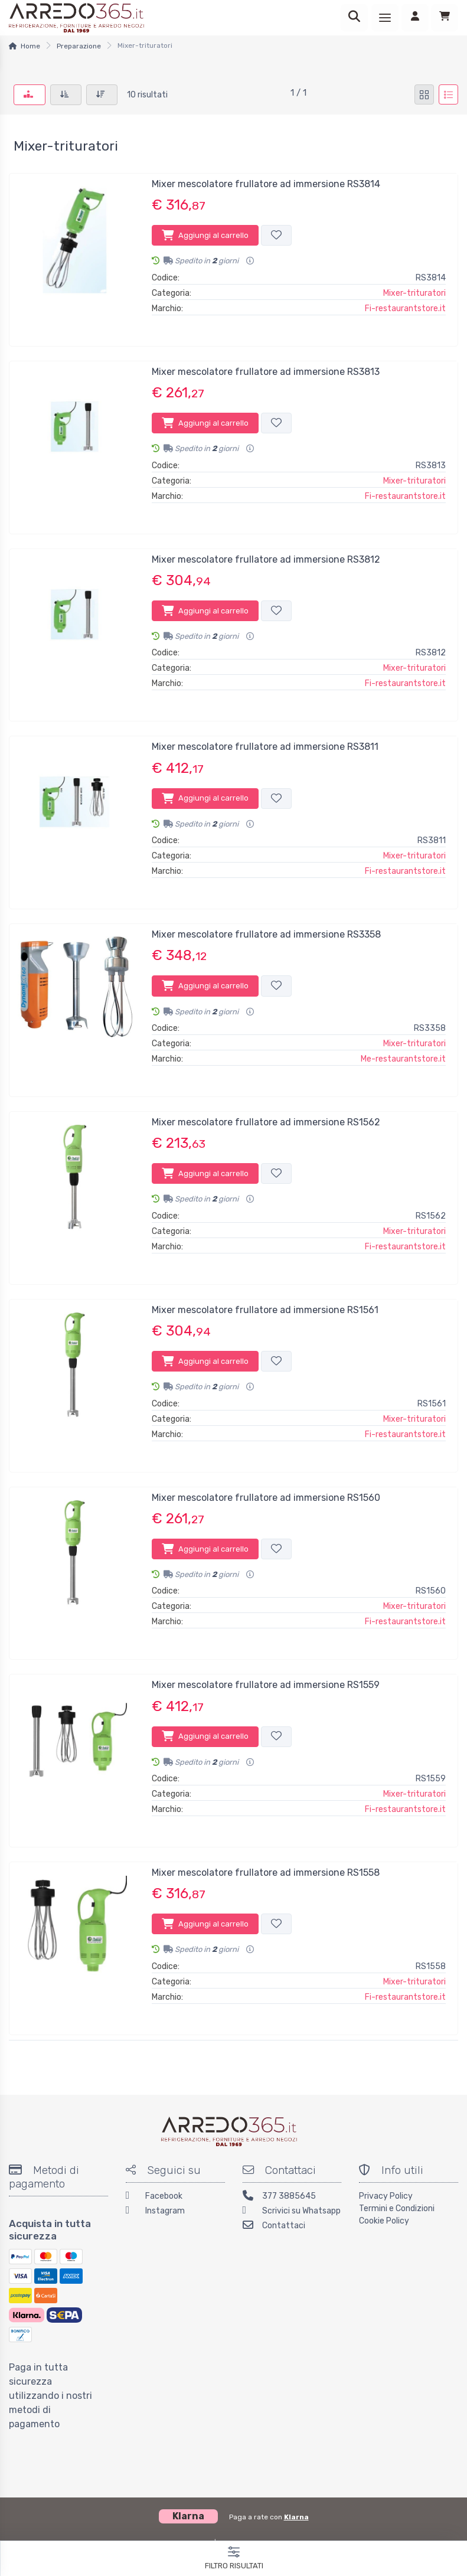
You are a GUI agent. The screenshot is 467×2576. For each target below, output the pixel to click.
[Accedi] (415, 17)
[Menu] (385, 18)
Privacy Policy (386, 2196)
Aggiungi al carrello (205, 235)
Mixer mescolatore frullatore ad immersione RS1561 (265, 1309)
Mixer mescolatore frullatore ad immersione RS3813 (266, 371)
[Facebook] (175, 2197)
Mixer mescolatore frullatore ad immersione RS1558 (266, 1872)
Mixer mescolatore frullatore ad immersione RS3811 (265, 746)
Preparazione (79, 46)
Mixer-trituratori (414, 293)
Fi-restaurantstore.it (405, 308)
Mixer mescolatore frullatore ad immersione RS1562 (266, 1122)
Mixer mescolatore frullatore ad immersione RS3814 (266, 184)
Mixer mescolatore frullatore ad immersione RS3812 (266, 559)
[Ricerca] (354, 18)
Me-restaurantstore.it (403, 1059)
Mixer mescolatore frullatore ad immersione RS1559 (266, 1684)
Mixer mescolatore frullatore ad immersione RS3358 (266, 934)
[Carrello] (444, 17)
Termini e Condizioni (397, 2208)
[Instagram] (175, 2212)
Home (30, 46)
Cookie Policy (384, 2221)
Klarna (296, 2517)
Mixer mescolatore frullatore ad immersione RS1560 (266, 1497)
